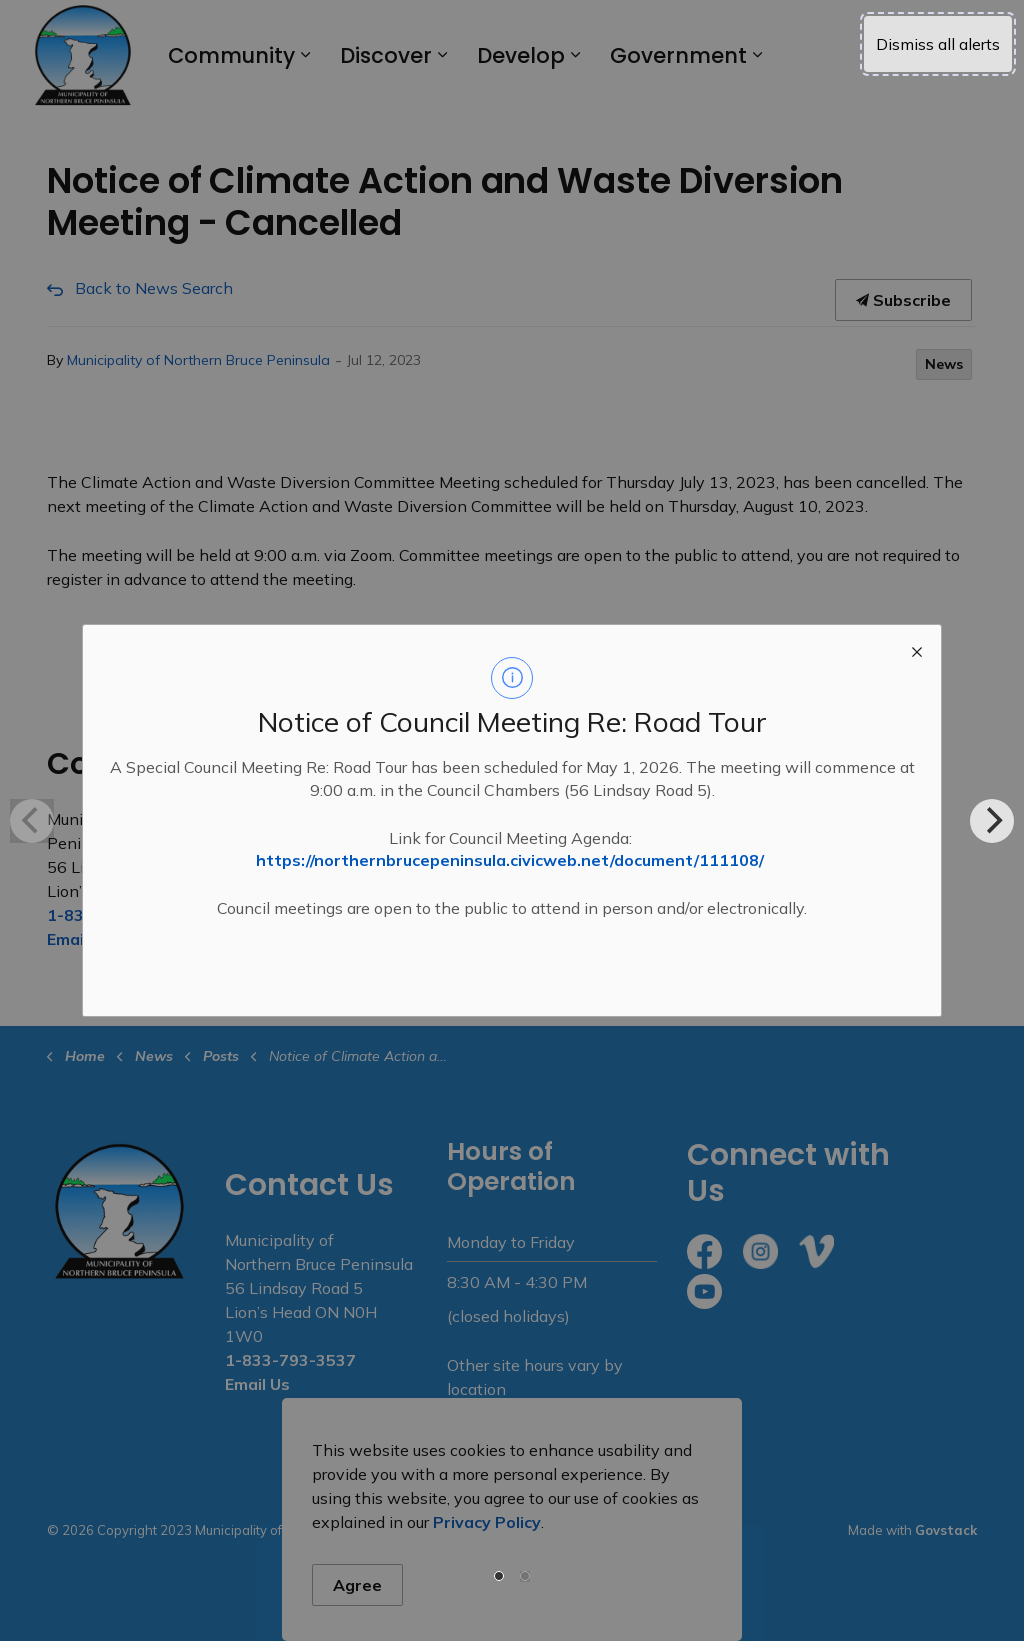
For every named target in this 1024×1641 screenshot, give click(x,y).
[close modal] (917, 649)
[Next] (992, 821)
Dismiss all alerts (938, 44)
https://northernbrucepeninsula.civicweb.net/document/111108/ (510, 860)
